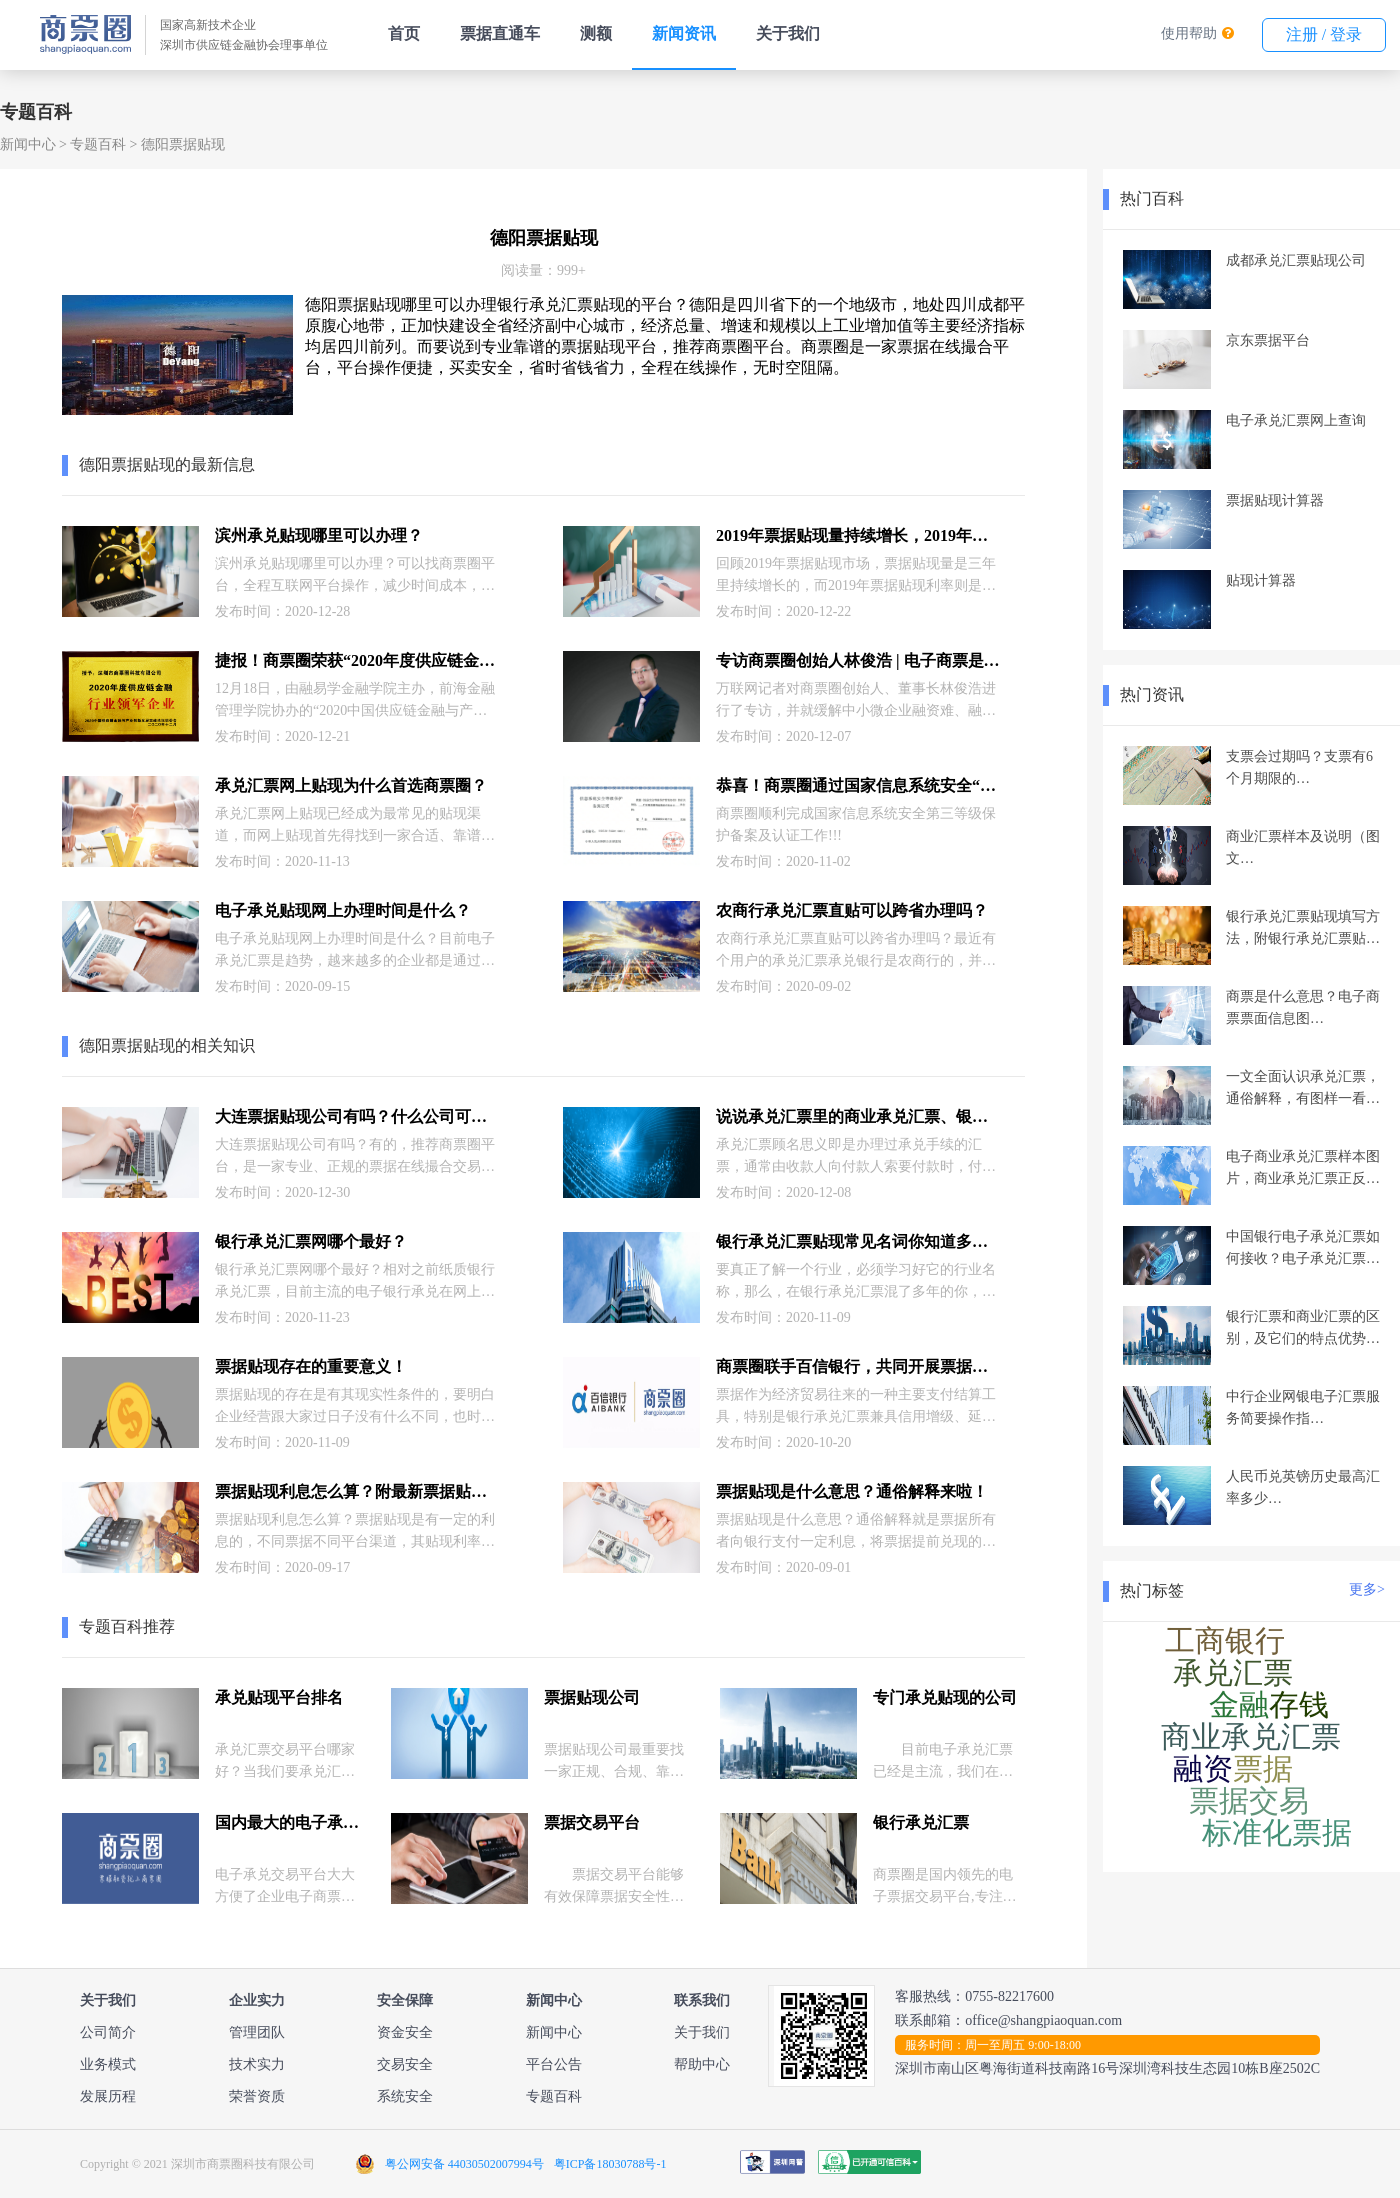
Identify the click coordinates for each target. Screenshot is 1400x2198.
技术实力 (257, 2064)
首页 (404, 33)
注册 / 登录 (1324, 34)
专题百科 (98, 144)
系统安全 (405, 2096)
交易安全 (405, 2064)
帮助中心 (702, 2064)
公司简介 (108, 2032)
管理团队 (257, 2032)
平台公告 (554, 2064)
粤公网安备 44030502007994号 (464, 2164)
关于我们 (788, 33)
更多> (1367, 1589)
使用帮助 (1189, 33)
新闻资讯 (684, 33)
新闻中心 (28, 144)
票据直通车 (500, 33)
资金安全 (405, 2032)
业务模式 (108, 2064)
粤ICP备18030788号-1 (610, 2164)
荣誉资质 (257, 2096)
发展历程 (108, 2096)
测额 (596, 33)
